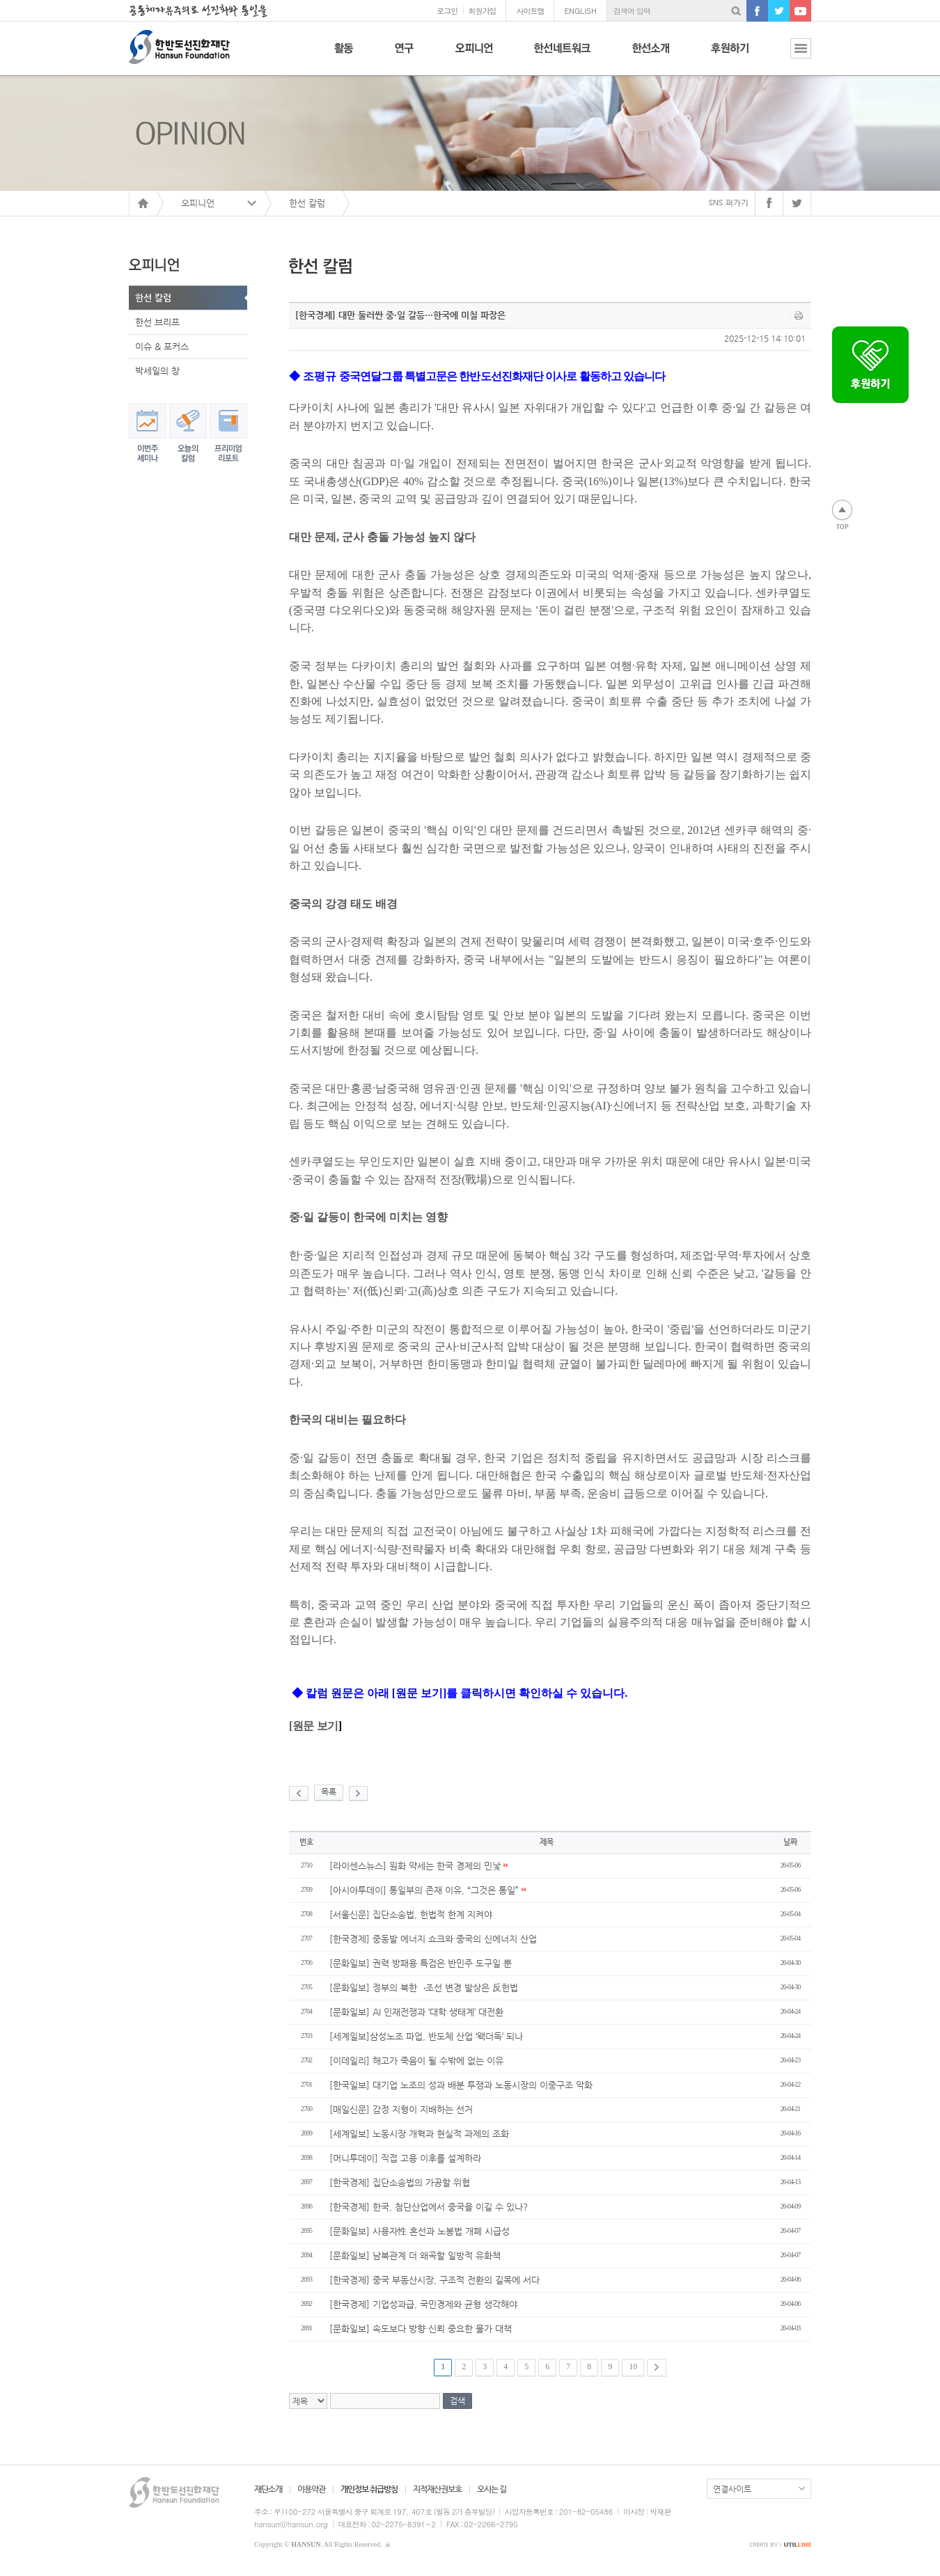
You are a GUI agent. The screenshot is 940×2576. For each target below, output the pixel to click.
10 (633, 2366)
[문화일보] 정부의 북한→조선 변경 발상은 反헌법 (423, 1987)
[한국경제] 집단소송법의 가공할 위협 (399, 2182)
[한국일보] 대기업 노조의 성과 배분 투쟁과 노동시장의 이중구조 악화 (461, 2085)
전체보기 (790, 56)
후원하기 (729, 56)
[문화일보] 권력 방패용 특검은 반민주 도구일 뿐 (420, 1963)
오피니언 (473, 56)
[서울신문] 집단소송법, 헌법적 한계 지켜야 (410, 1914)
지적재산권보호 (437, 2489)
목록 (328, 1791)
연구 (404, 56)
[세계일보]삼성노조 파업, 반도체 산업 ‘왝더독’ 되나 (426, 2036)
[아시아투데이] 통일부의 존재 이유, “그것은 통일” (427, 1890)
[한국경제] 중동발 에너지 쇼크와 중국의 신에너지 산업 (433, 1939)
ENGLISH (580, 11)
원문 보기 (315, 1726)
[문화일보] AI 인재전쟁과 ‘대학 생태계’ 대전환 (416, 2012)
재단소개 (268, 2489)
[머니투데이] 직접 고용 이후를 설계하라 (405, 2158)
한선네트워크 (562, 56)
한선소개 (650, 56)
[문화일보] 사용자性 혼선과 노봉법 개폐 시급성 (419, 2231)
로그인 (447, 11)
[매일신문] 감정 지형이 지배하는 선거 (401, 2109)
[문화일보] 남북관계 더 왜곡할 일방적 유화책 (415, 2255)
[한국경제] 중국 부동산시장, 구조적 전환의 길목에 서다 (434, 2280)
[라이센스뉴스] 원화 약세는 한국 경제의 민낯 (418, 1865)
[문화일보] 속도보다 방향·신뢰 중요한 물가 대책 (420, 2328)
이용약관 (311, 2489)
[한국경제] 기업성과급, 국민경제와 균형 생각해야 (423, 2304)
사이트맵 (530, 11)
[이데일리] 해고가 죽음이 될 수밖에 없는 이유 (416, 2060)
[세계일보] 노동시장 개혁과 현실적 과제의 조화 (419, 2133)
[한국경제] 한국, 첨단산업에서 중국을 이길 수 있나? (428, 2207)
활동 (343, 56)
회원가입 (482, 11)
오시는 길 (491, 2489)
